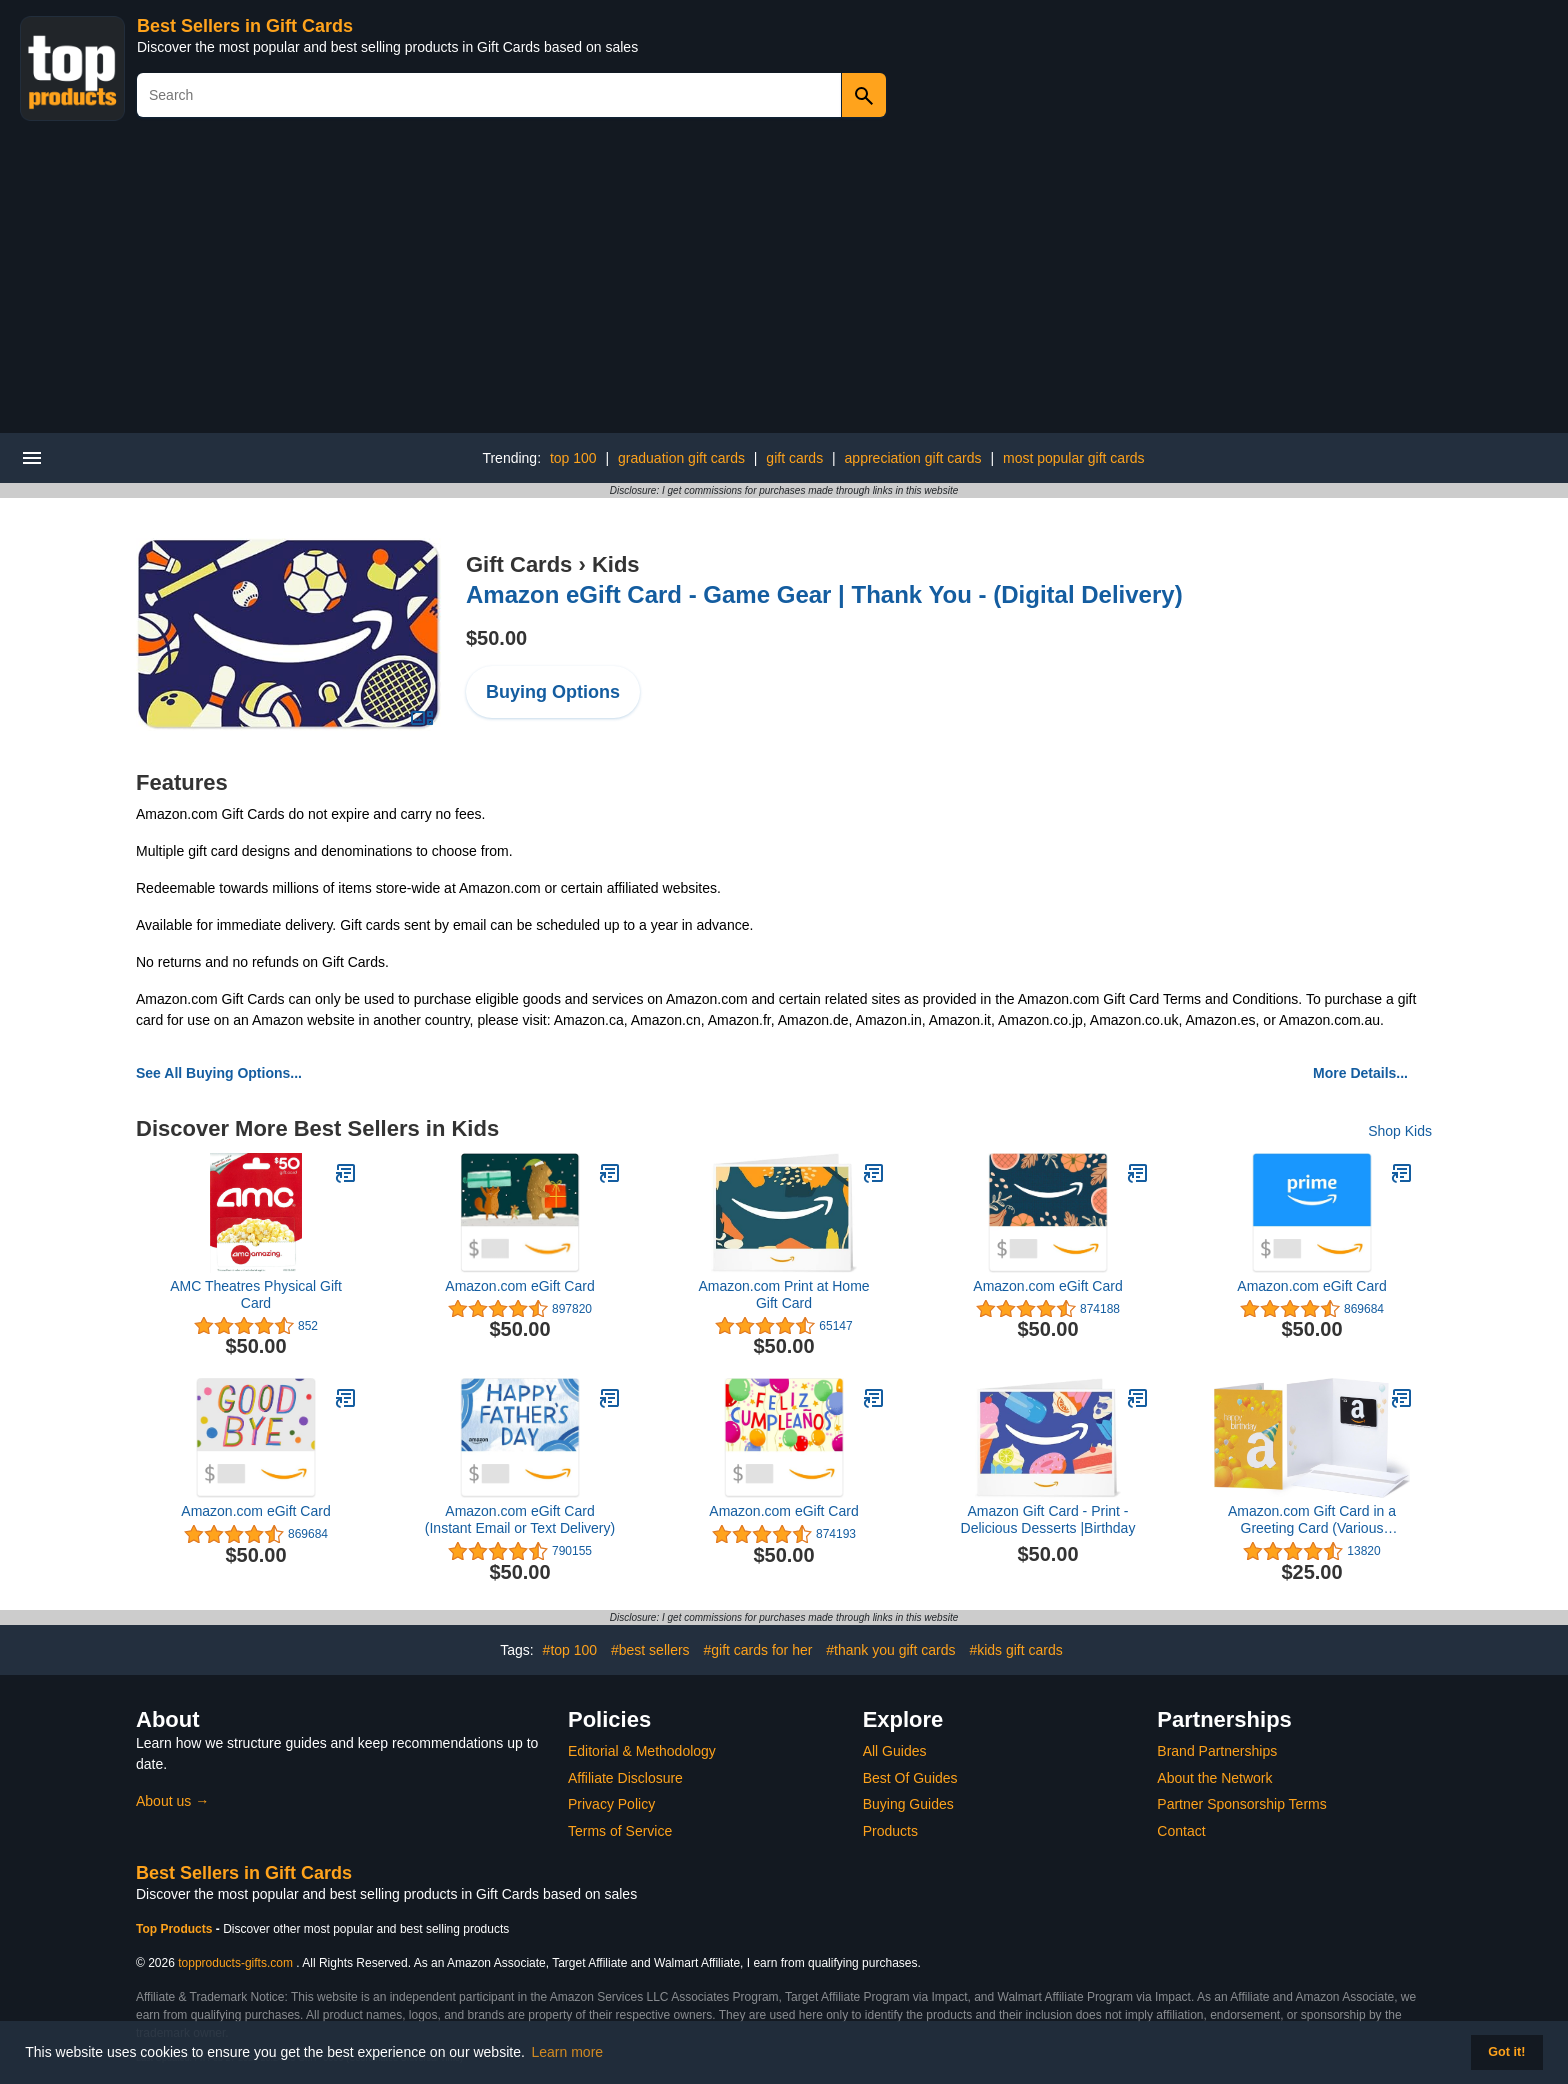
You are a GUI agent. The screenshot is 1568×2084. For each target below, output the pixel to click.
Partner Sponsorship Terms (1241, 1804)
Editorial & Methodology (642, 1751)
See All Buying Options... (219, 1073)
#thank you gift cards (890, 1650)
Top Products (176, 1929)
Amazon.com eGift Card (519, 1286)
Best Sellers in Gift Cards (245, 26)
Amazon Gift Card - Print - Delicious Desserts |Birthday (1048, 1519)
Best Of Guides (910, 1778)
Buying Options (553, 692)
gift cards (794, 458)
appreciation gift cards (913, 458)
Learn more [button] (568, 2052)
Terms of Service (620, 1831)
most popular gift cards (1074, 458)
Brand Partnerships (1217, 1751)
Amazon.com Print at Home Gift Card (783, 1294)
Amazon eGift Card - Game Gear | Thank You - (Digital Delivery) (824, 594)
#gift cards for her (757, 1650)
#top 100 (570, 1650)
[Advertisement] (784, 283)
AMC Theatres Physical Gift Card (256, 1294)
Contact (1181, 1831)
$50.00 (496, 638)
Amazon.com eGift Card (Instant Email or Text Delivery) (520, 1519)
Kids (616, 564)
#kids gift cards (1015, 1650)
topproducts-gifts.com (235, 1963)
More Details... (1360, 1073)
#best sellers (650, 1650)
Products (890, 1831)
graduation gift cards (681, 458)
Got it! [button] (1506, 2052)
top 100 (573, 458)
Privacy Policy (611, 1804)
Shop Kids (1400, 1131)
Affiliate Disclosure (625, 1778)
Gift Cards (519, 564)
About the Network (1214, 1778)
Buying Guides (908, 1804)
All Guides (895, 1751)
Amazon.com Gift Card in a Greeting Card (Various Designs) (1312, 1520)
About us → (172, 1801)
